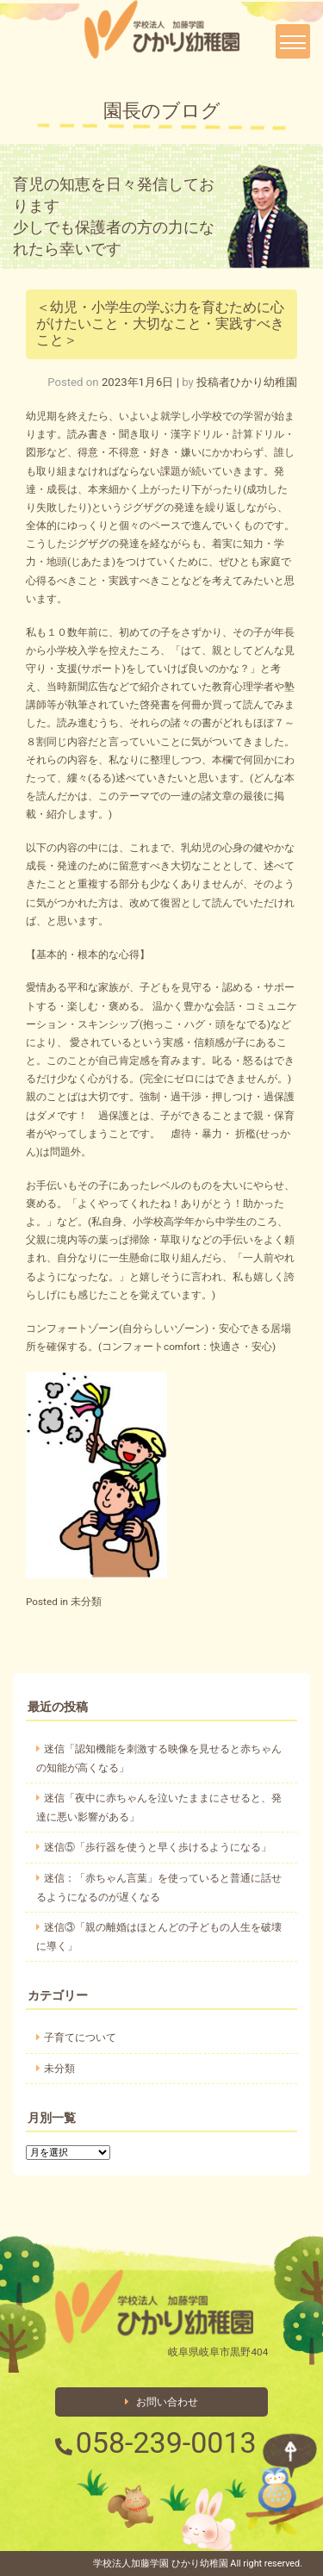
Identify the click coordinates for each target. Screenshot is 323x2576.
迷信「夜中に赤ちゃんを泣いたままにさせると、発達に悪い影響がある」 (159, 1807)
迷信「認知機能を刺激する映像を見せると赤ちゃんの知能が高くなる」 (159, 1758)
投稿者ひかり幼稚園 (246, 382)
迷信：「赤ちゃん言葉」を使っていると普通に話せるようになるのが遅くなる (159, 1887)
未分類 (86, 1602)
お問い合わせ (161, 2402)
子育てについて (80, 2038)
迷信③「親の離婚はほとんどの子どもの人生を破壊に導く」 (159, 1936)
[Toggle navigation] (293, 41)
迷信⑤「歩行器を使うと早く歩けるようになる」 (157, 1847)
